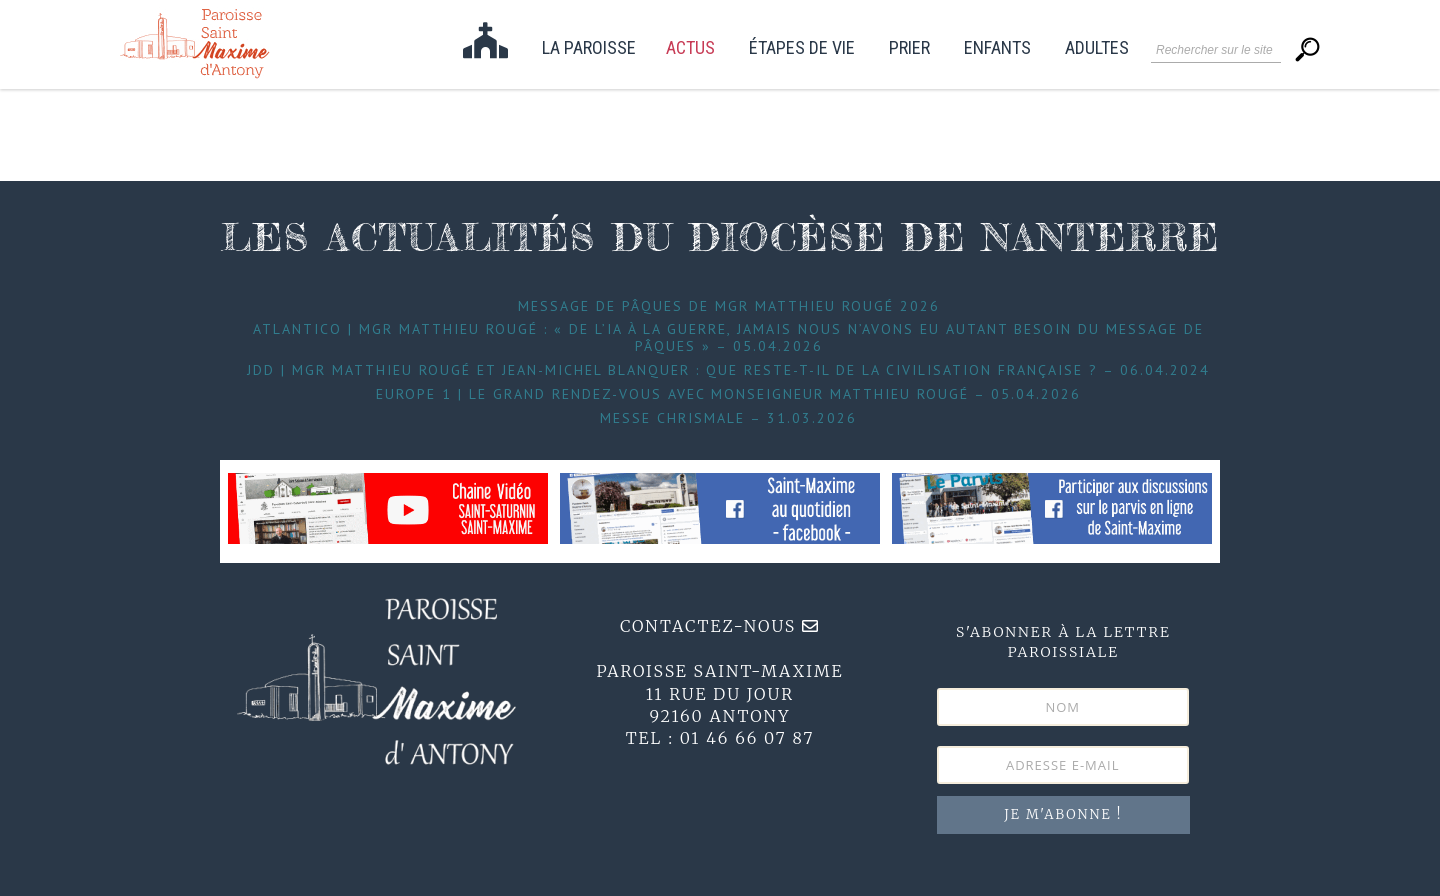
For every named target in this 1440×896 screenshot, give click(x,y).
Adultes (1097, 48)
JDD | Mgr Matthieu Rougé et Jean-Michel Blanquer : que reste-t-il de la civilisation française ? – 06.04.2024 (728, 370)
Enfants (997, 48)
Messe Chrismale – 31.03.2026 (728, 418)
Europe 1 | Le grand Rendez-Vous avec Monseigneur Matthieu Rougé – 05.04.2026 (728, 394)
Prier (909, 48)
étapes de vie (802, 48)
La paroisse (589, 48)
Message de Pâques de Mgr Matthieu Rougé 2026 (729, 306)
